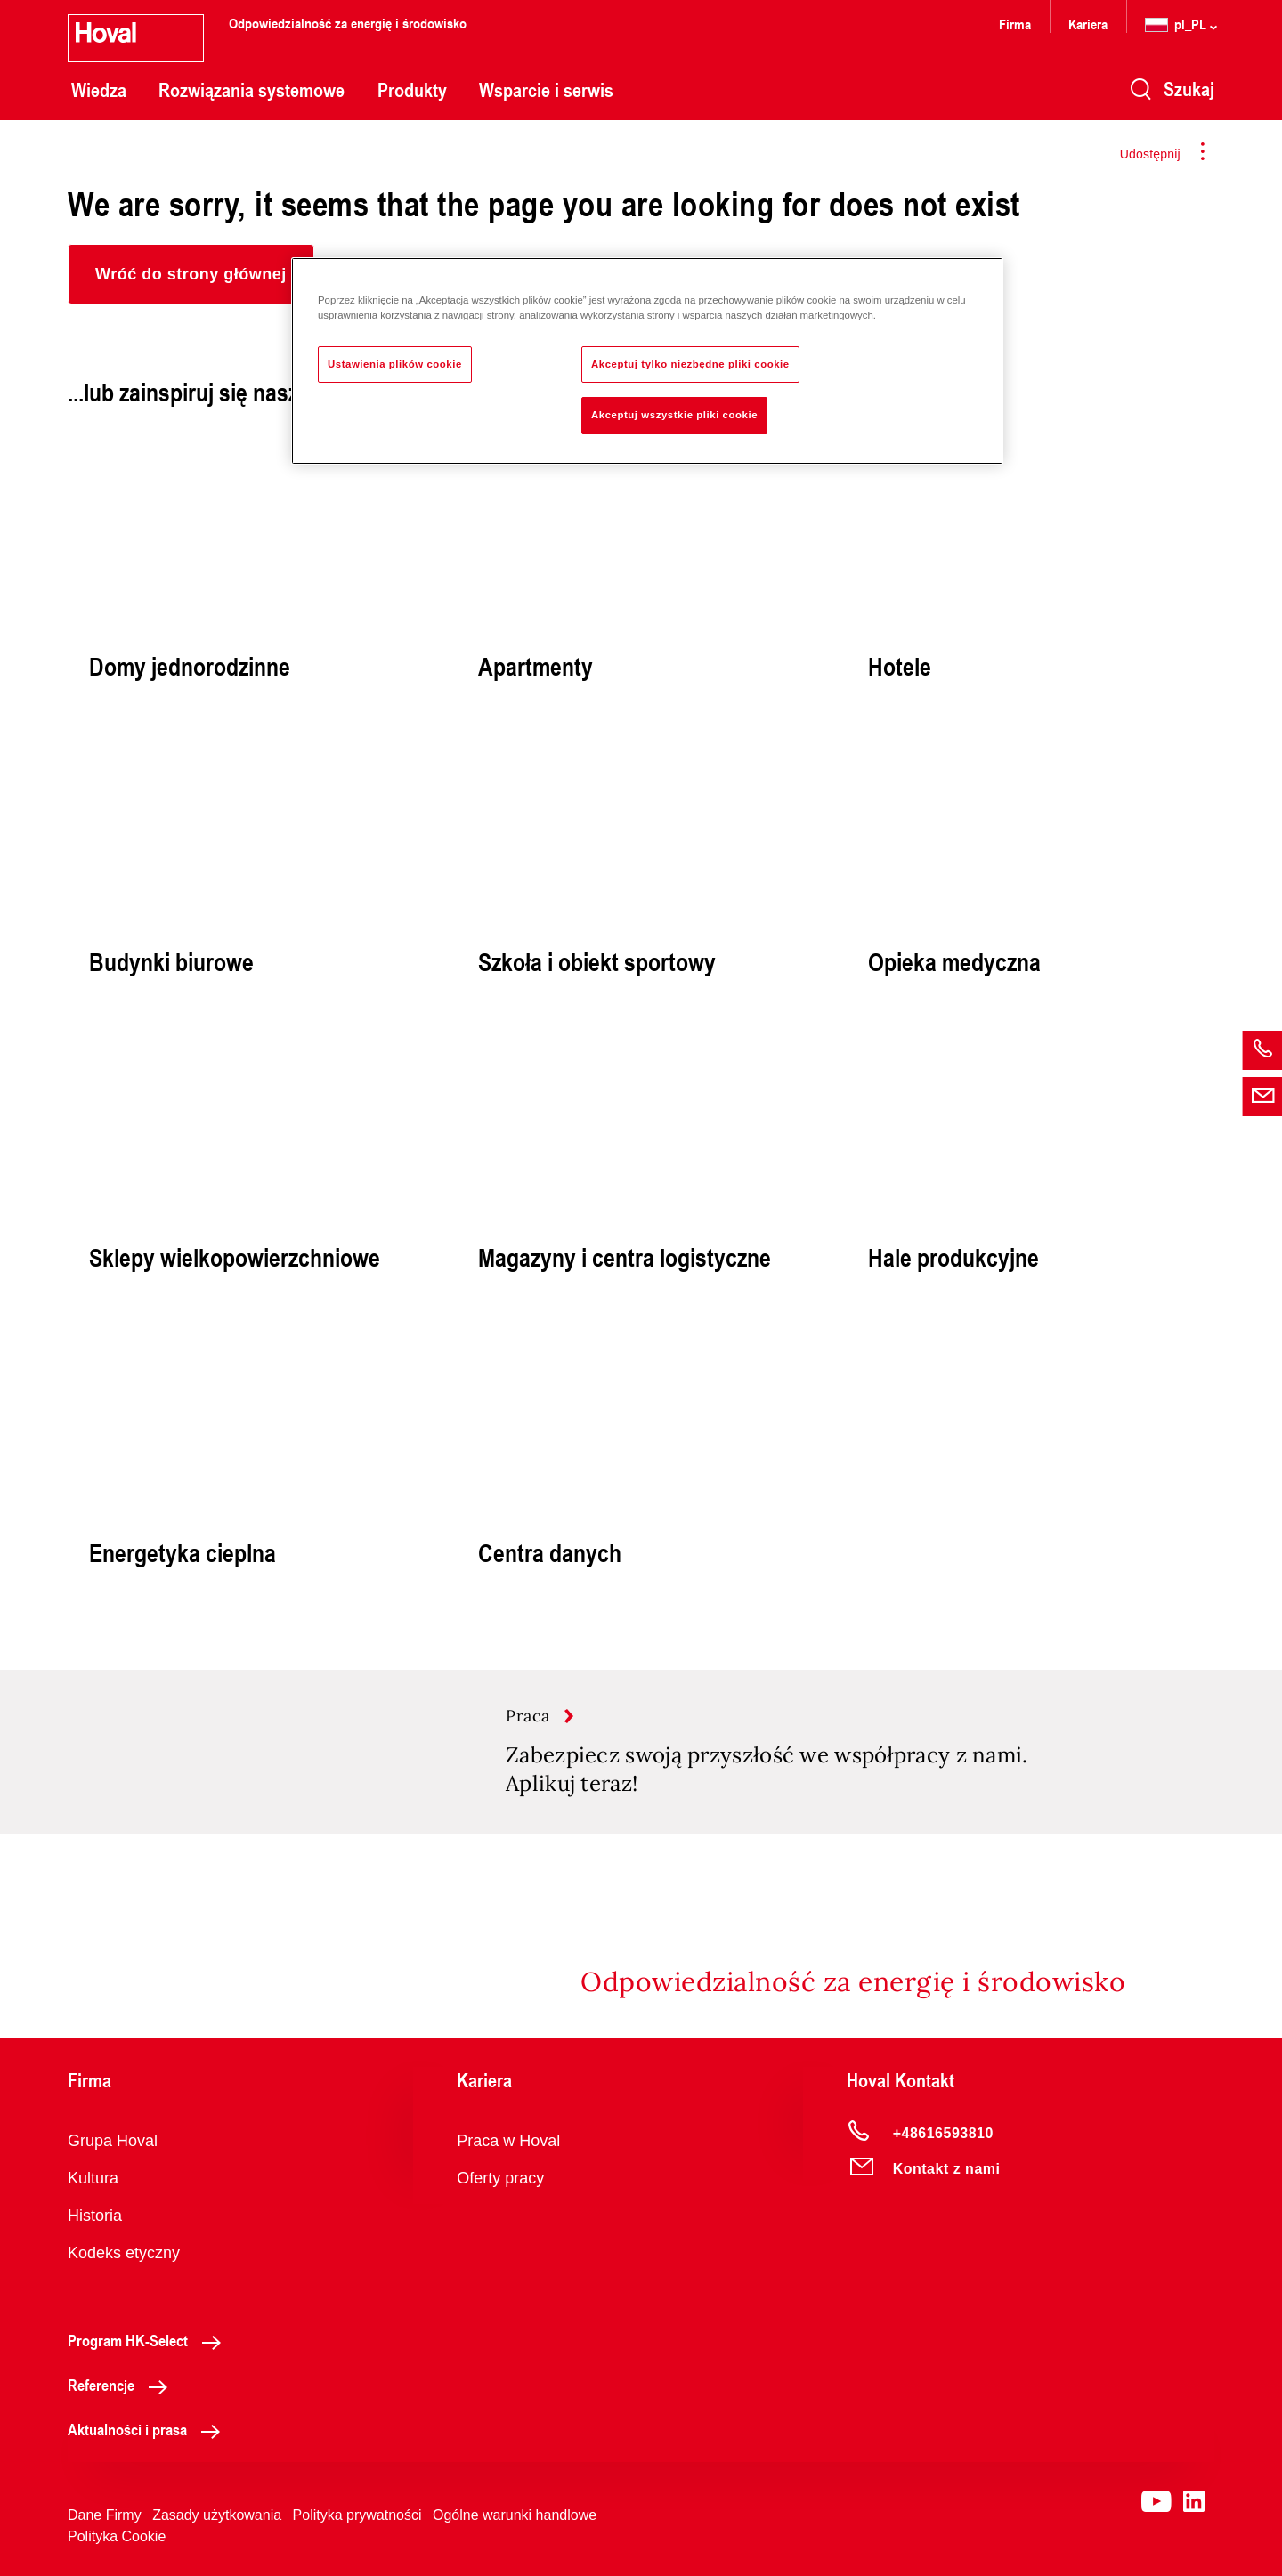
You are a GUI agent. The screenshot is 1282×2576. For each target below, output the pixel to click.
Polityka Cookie (117, 2536)
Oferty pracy (500, 2178)
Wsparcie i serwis (546, 90)
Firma (1015, 23)
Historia (95, 2215)
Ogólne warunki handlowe (514, 2515)
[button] (191, 274)
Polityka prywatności (357, 2515)
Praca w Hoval (508, 2141)
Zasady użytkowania (216, 2515)
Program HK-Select (149, 2340)
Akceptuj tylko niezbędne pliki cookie (690, 364)
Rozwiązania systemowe (251, 90)
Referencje (122, 2384)
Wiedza (98, 90)
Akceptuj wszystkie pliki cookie (674, 414)
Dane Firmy (105, 2515)
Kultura (93, 2178)
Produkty (412, 90)
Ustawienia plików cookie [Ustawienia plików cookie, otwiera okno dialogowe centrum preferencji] (395, 364)
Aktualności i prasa (149, 2429)
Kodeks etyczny (124, 2253)
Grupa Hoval (113, 2141)
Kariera (1088, 23)
